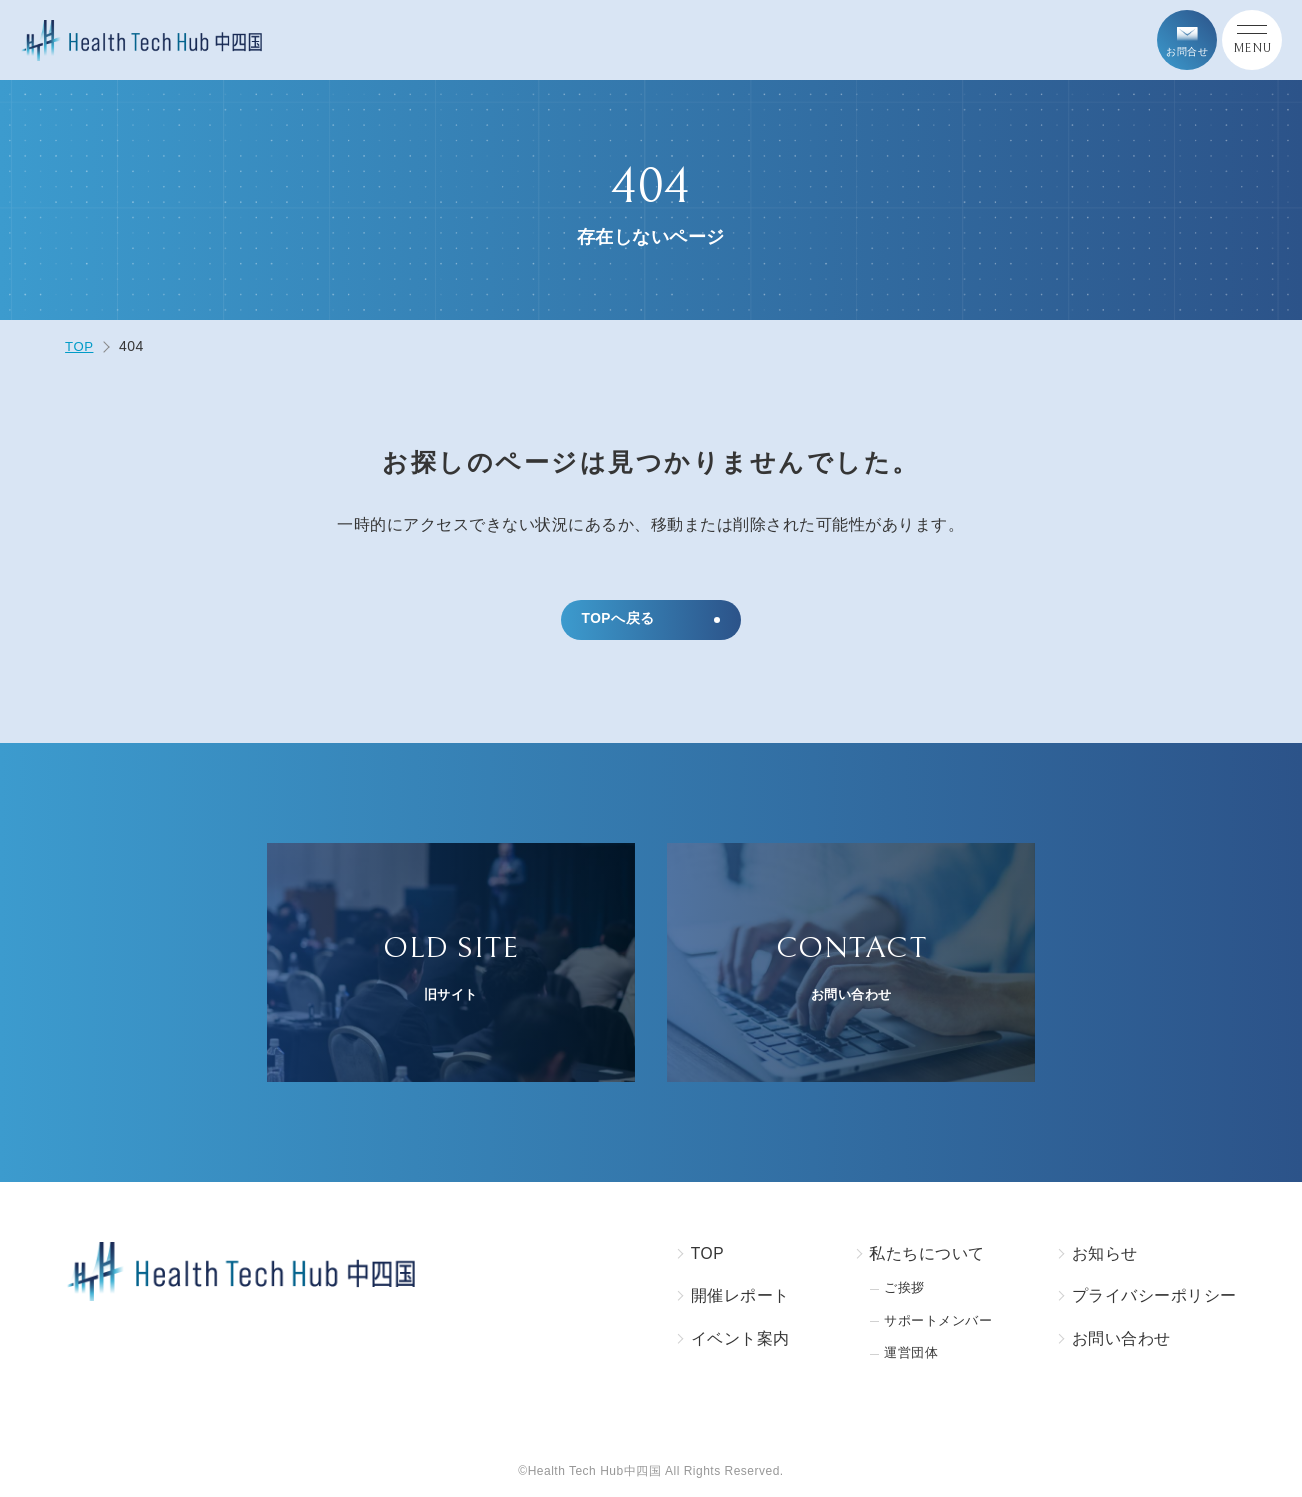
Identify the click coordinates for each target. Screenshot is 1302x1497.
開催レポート (731, 1297)
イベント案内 (731, 1340)
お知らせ (1105, 1254)
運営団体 (905, 1355)
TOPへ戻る (619, 620)
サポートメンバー (934, 1322)
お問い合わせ (1121, 1340)
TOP (699, 1254)
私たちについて (919, 1254)
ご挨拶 (898, 1289)
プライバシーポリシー (1154, 1297)
